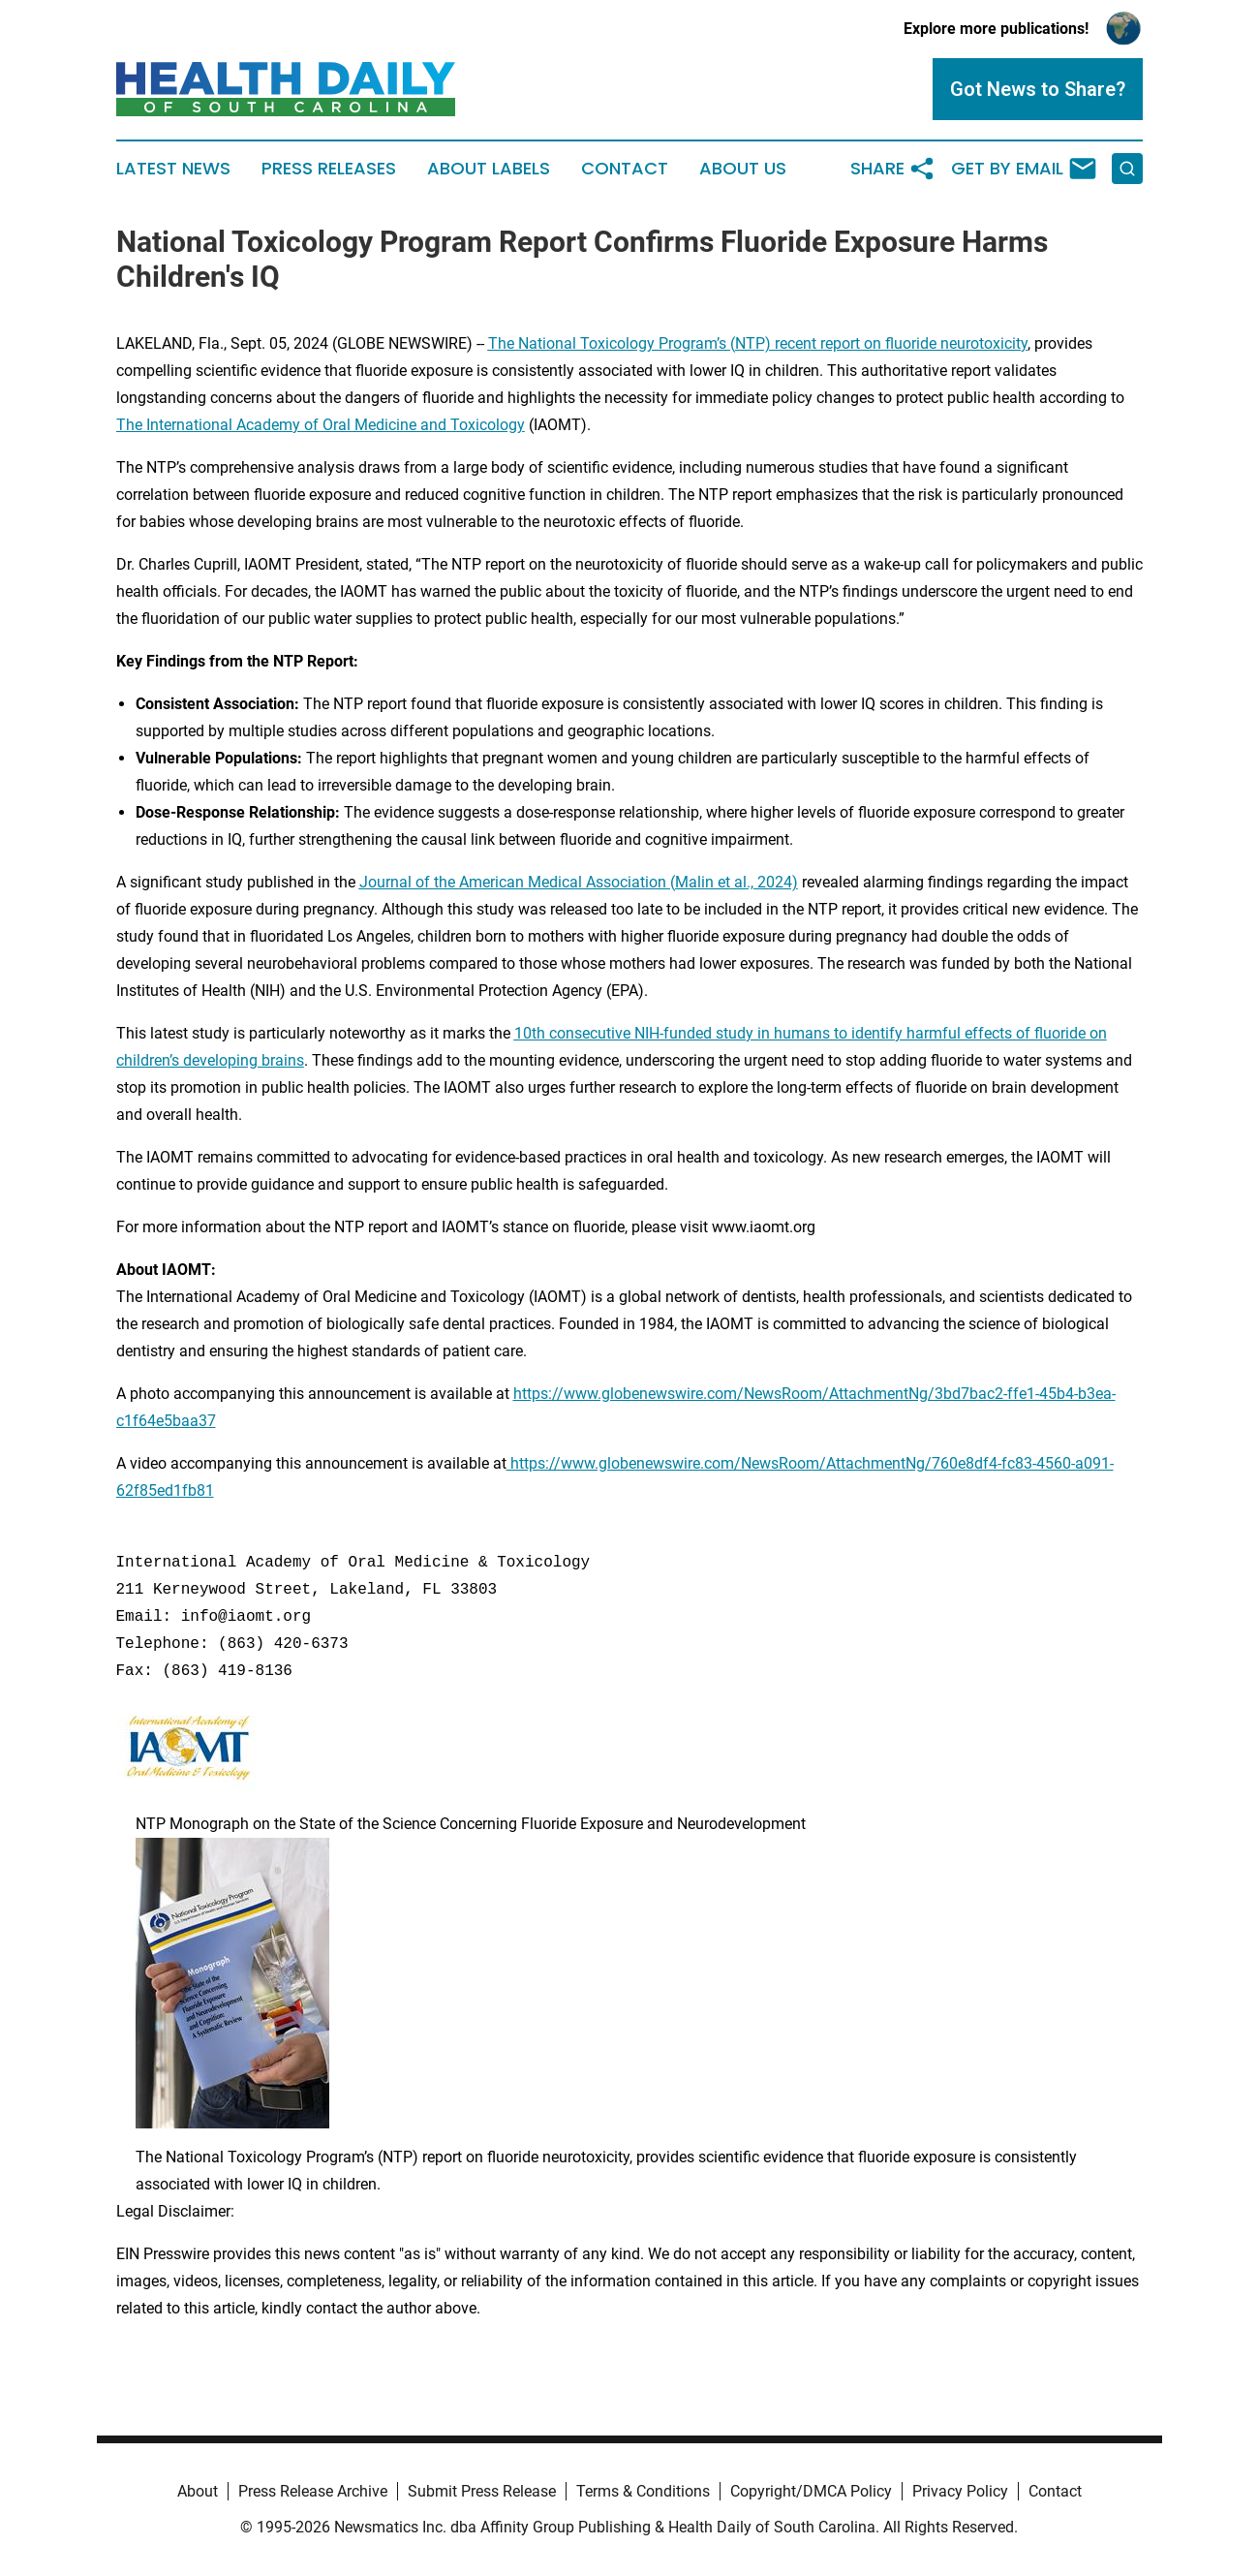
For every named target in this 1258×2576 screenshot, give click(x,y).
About (197, 2491)
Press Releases (328, 168)
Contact (624, 168)
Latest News (173, 168)
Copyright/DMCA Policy (811, 2491)
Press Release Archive (312, 2491)
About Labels (488, 168)
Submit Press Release (482, 2491)
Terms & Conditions (643, 2491)
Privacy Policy (960, 2491)
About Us (742, 168)
